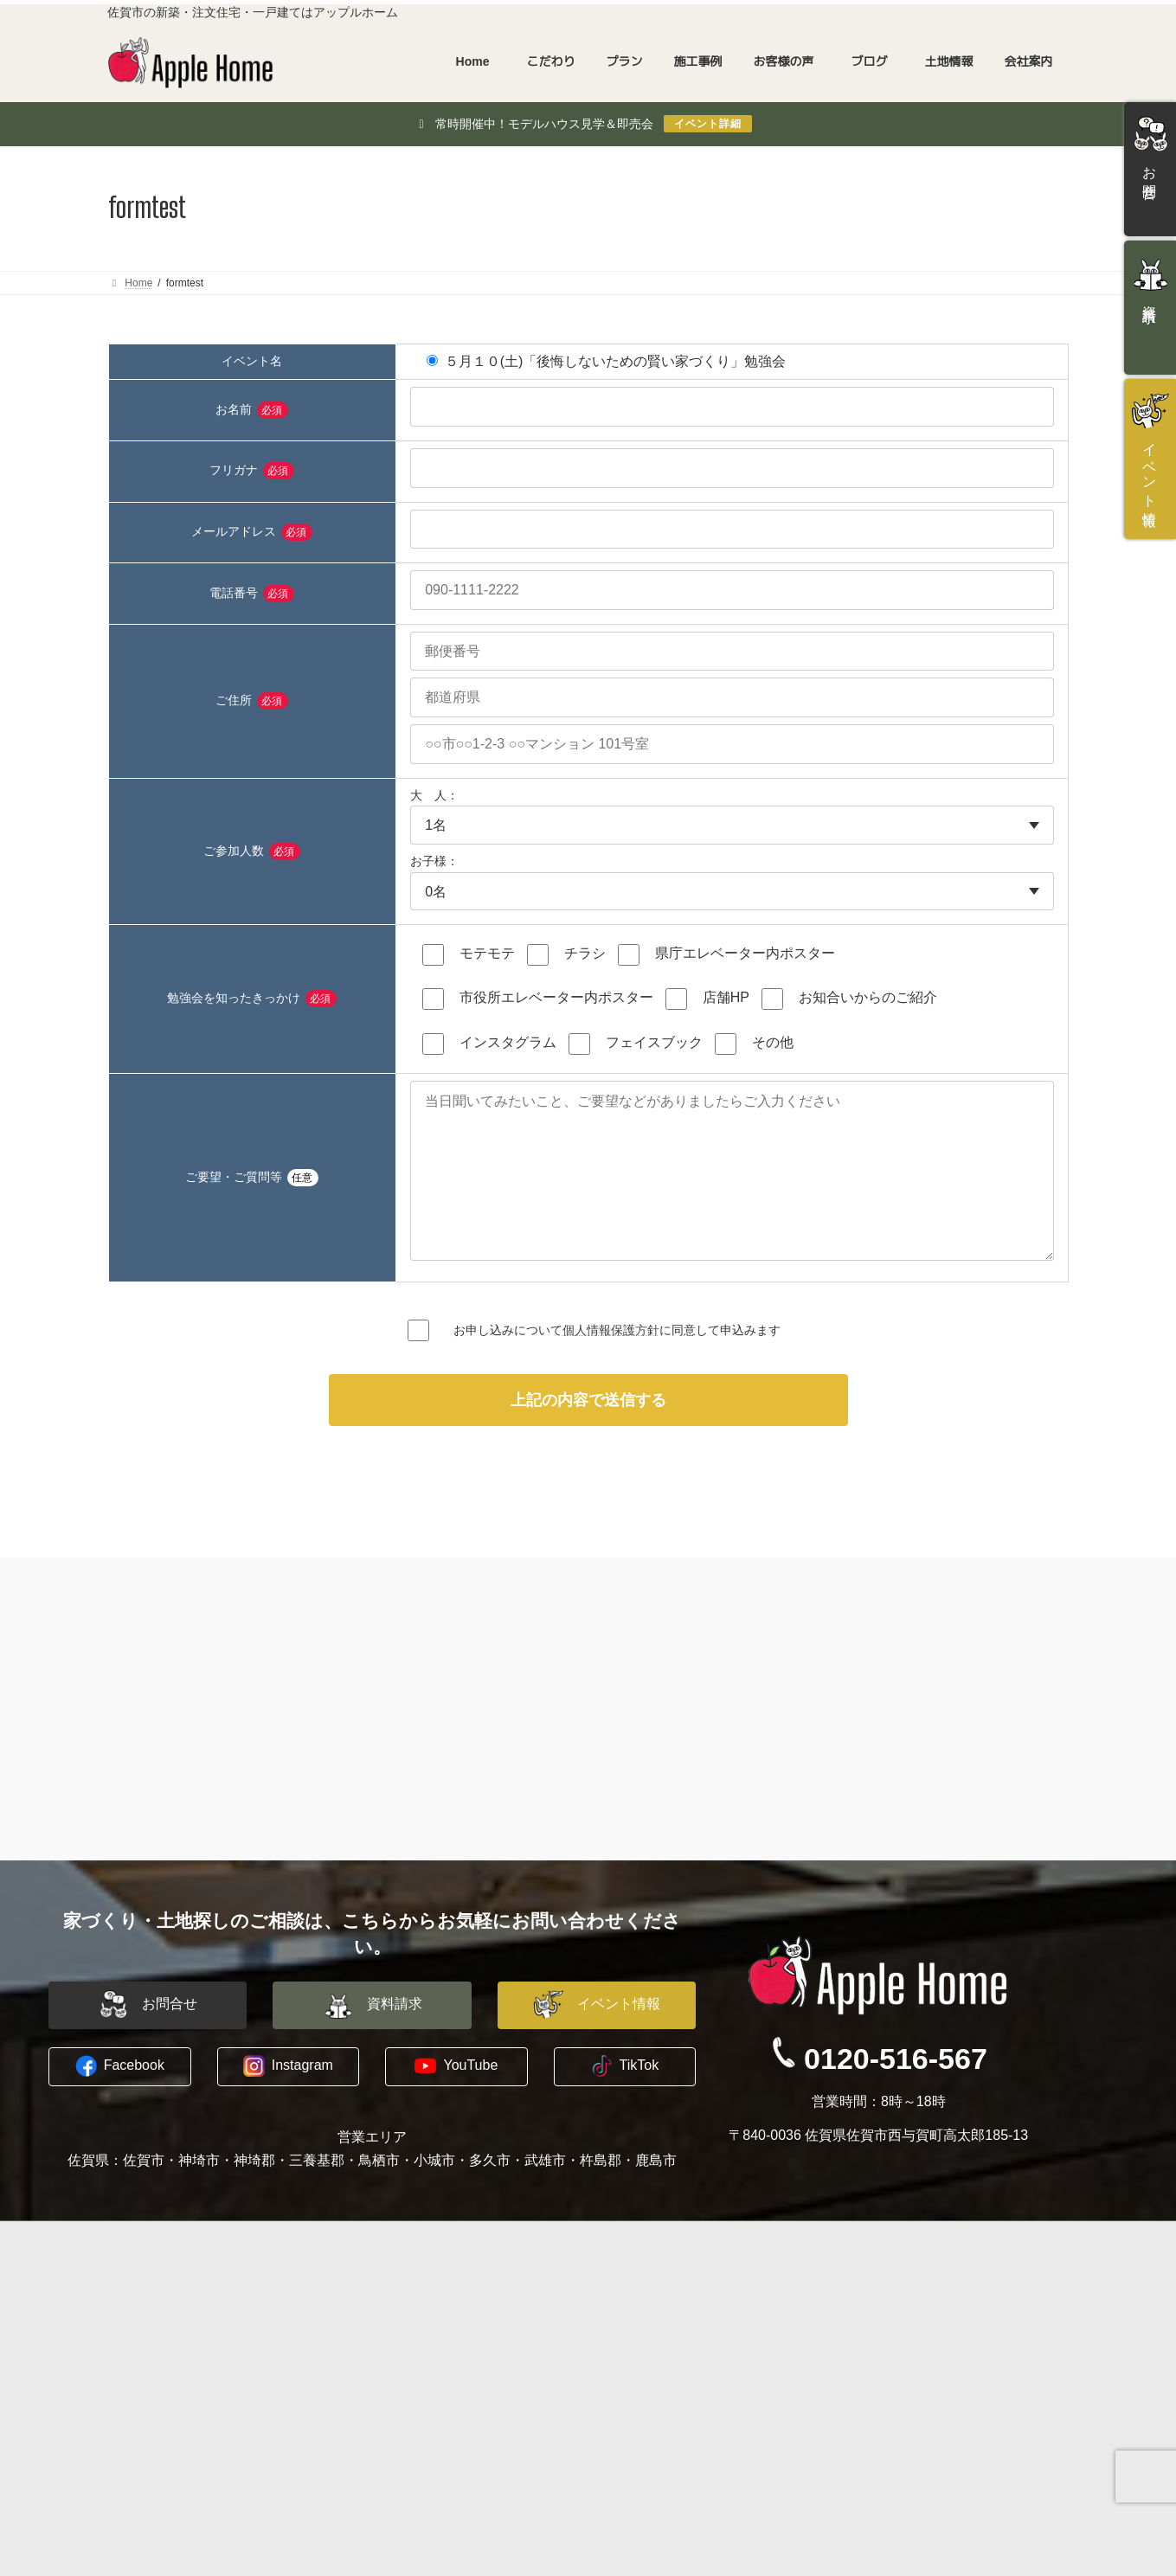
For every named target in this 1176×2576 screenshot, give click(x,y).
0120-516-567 (895, 2093)
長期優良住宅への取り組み (193, 2431)
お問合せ (882, 2328)
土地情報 (376, 2451)
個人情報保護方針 (610, 1364)
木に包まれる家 (162, 2369)
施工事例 (376, 2390)
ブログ (632, 2390)
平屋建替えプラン (412, 2348)
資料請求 (882, 2348)
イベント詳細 (708, 124)
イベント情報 (894, 2369)
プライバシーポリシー (674, 2369)
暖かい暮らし (156, 2410)
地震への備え (156, 2390)
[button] (147, 2040)
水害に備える (156, 2348)
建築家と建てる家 (412, 2328)
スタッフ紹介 (650, 2348)
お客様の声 (382, 2411)
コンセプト (150, 2328)
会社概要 (638, 2328)
